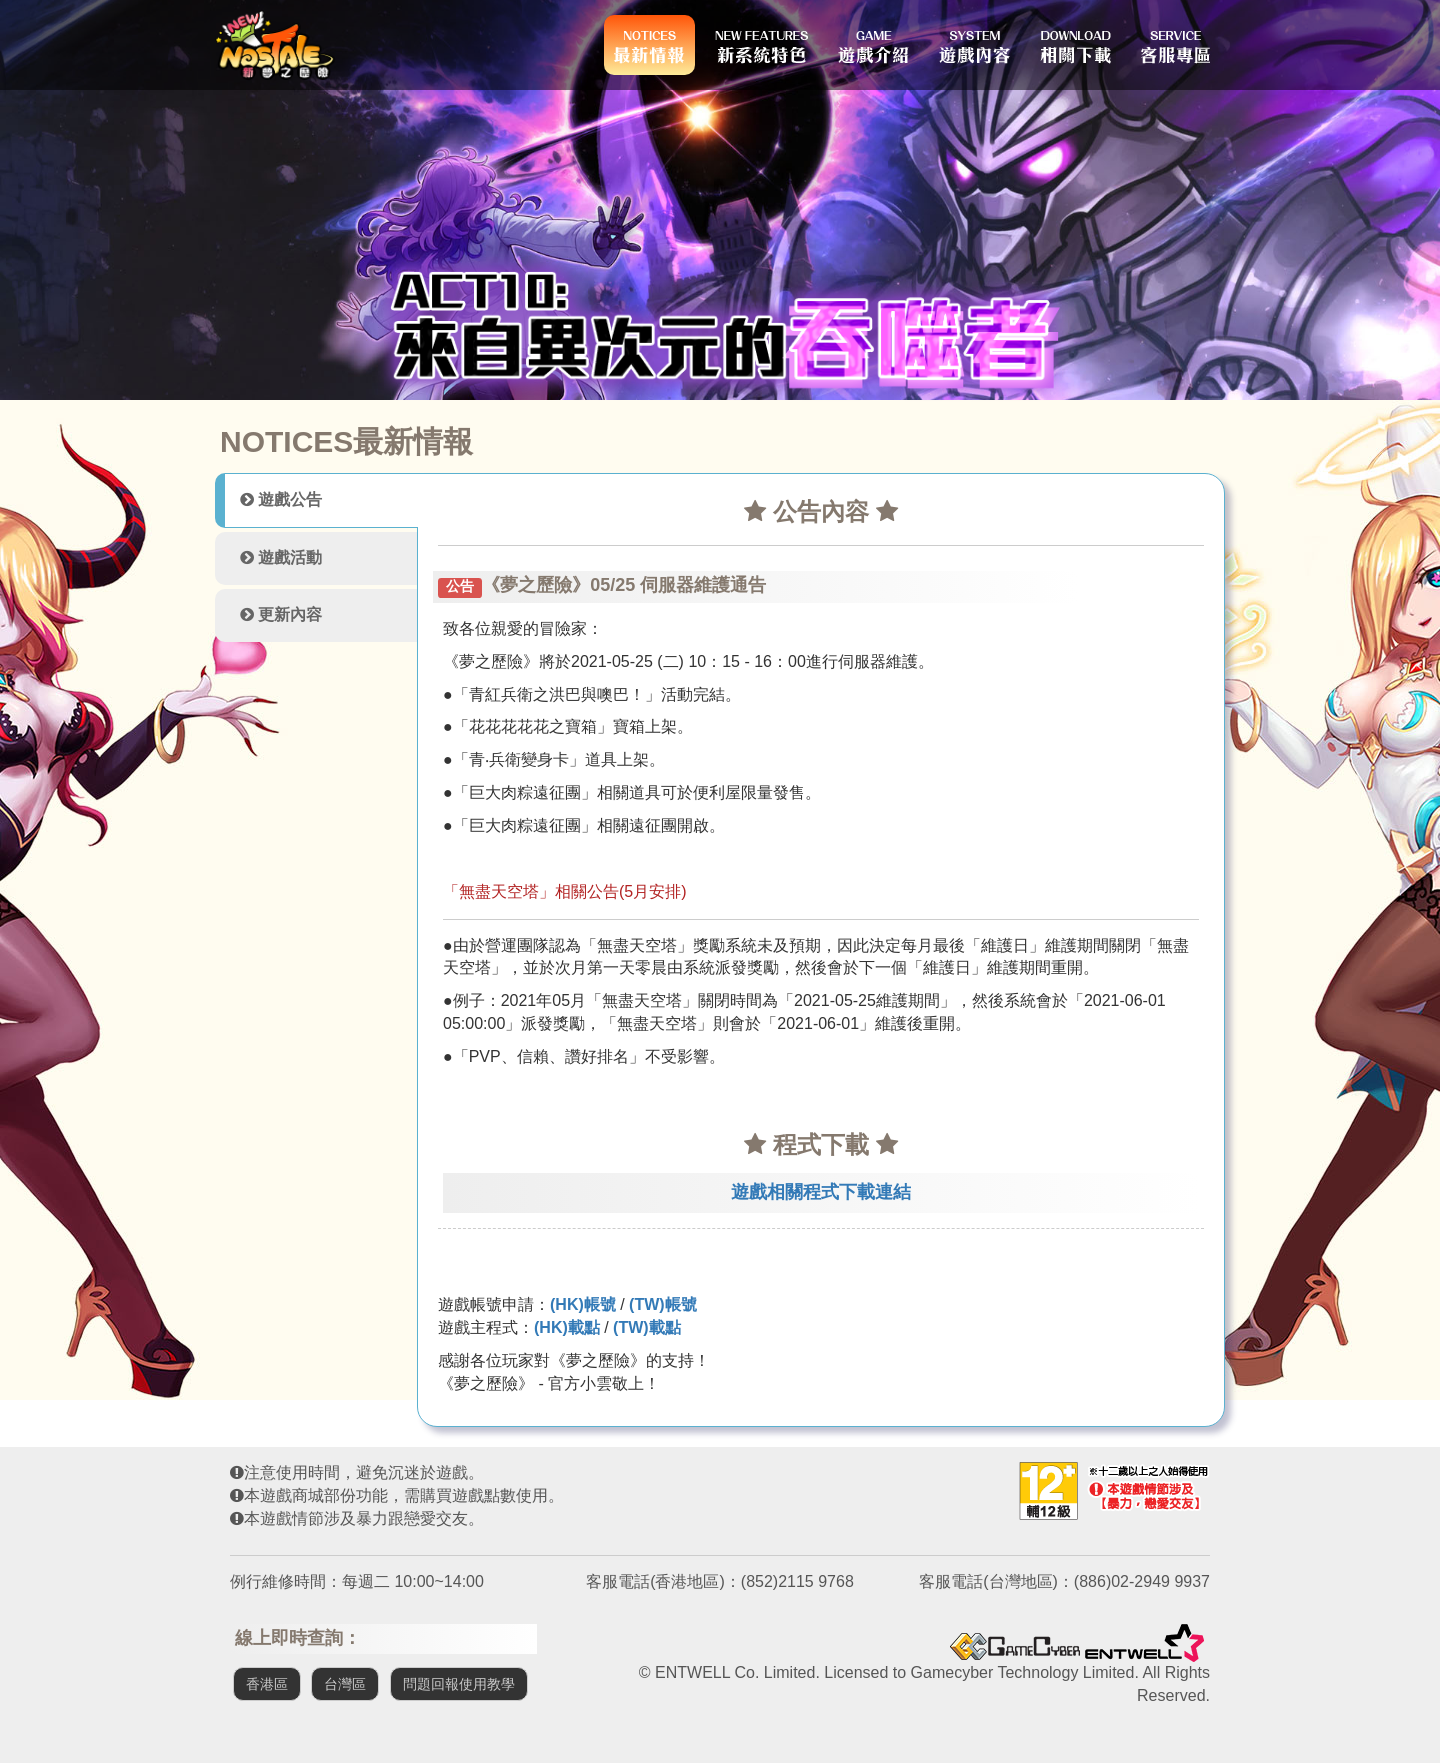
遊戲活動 (281, 557)
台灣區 (345, 1684)
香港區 (267, 1684)
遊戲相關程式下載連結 (821, 1192)
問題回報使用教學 (459, 1684)
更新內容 (281, 614)
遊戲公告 (281, 499)
